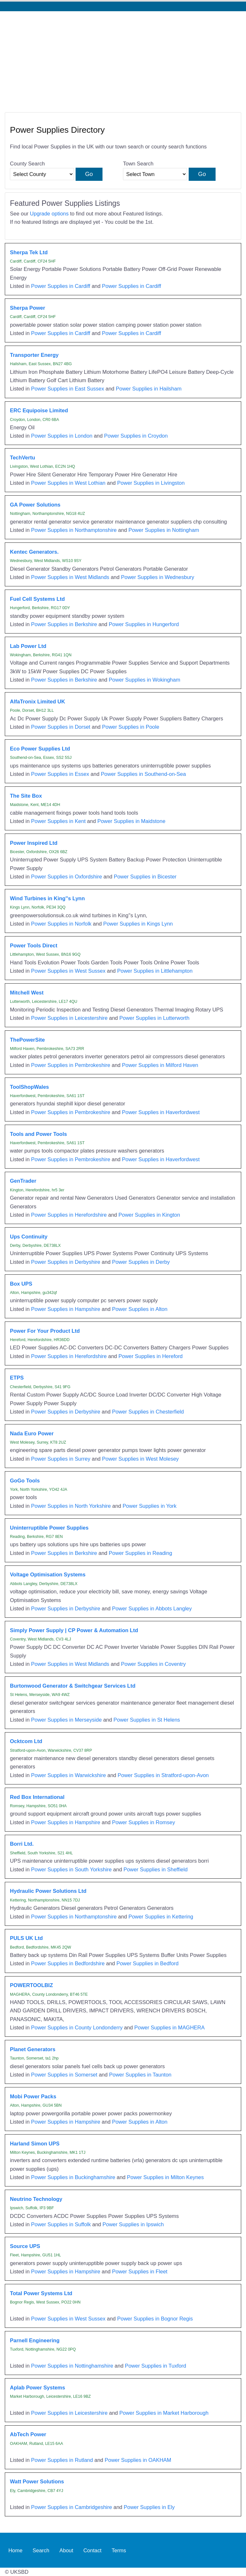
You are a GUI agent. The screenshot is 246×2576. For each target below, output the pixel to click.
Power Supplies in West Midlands (70, 577)
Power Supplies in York (149, 1506)
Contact (92, 2550)
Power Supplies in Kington (149, 1215)
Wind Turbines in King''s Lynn (47, 898)
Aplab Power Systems (37, 2387)
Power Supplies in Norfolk (61, 924)
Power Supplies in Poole (131, 727)
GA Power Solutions (35, 505)
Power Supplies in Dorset (60, 727)
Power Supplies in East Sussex (67, 388)
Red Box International (37, 1797)
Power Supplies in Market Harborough (164, 2413)
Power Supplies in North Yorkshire (71, 1506)
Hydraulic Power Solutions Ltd (48, 1891)
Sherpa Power (27, 308)
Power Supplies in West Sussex (68, 971)
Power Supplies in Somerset (64, 2074)
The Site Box (26, 796)
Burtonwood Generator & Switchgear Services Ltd (72, 1686)
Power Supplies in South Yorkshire (71, 1869)
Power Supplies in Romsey (143, 1822)
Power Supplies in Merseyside (66, 1720)
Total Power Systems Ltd (41, 2293)
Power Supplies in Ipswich (133, 2224)
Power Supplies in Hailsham (149, 388)
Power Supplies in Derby (141, 1262)
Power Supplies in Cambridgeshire (71, 2507)
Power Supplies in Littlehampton (155, 971)
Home (15, 2550)
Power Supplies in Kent (58, 821)
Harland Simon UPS (35, 2143)
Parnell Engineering (35, 2340)
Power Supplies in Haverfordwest (161, 1112)
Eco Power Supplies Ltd (40, 748)
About (66, 2550)
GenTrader (23, 1181)
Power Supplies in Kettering (160, 1916)
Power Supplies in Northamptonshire (74, 530)
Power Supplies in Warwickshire (68, 1775)
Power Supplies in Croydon (136, 436)
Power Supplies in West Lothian (68, 483)
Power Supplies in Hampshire (65, 1309)
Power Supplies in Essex (60, 774)
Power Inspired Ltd (33, 843)
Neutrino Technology (36, 2199)
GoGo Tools (25, 1480)
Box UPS (21, 1284)
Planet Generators (32, 2049)
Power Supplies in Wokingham (144, 680)
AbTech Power (28, 2434)
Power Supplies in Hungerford (144, 624)
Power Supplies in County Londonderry (77, 2027)
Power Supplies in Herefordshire (69, 1215)
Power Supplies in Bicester (145, 876)
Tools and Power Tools (38, 1134)
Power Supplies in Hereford (151, 1356)
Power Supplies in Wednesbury (157, 577)
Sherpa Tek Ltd (29, 252)
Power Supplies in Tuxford (155, 2366)
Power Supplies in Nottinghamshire (72, 2366)
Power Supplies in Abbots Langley (152, 1608)
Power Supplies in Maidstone (131, 821)
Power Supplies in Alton (140, 1309)
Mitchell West (27, 992)
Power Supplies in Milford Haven (160, 1065)
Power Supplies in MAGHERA (169, 2027)
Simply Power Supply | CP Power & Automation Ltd (74, 1630)
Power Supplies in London (61, 436)
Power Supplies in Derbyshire (65, 1262)
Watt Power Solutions (37, 2481)
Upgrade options (49, 213)
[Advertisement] (123, 59)
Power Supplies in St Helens (146, 1720)
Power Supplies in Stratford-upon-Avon (163, 1775)
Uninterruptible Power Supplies (49, 1528)
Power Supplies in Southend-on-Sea (143, 774)
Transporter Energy (34, 355)
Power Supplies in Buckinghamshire (73, 2177)
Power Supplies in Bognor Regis (155, 2318)
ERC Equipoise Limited (39, 410)
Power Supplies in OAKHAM (138, 2460)
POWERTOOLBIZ (31, 1985)
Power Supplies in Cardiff (60, 286)
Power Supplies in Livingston (151, 483)
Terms (119, 2550)
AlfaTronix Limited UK (37, 701)
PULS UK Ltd (26, 1938)
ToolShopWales (29, 1087)
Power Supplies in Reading (140, 1553)
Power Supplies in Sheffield (155, 1869)
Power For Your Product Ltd (45, 1331)
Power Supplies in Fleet (140, 2271)
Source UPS (25, 2246)
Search (41, 2550)
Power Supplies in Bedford (147, 1963)
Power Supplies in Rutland (62, 2460)
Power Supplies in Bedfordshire (68, 1963)
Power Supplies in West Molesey (140, 1459)
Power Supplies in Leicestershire (69, 1018)
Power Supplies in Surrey (60, 1459)
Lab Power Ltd (28, 646)
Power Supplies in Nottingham (163, 530)
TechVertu (22, 457)
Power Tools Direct (33, 945)
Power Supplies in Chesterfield (148, 1411)
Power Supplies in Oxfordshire (66, 876)
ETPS (17, 1377)
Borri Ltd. (22, 1844)
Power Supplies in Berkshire (64, 624)
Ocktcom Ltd (26, 1741)
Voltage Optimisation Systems (48, 1574)
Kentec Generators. (34, 552)
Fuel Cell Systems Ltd (37, 599)
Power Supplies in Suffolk (61, 2224)
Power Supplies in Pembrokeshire (70, 1065)
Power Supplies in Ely (149, 2507)
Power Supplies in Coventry (153, 1664)
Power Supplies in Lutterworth (154, 1018)
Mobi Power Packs (33, 2096)
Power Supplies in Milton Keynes (165, 2177)
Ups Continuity (28, 1236)
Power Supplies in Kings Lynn (138, 924)
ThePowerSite (27, 1040)
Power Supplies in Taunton (140, 2074)
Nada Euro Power (31, 1433)
